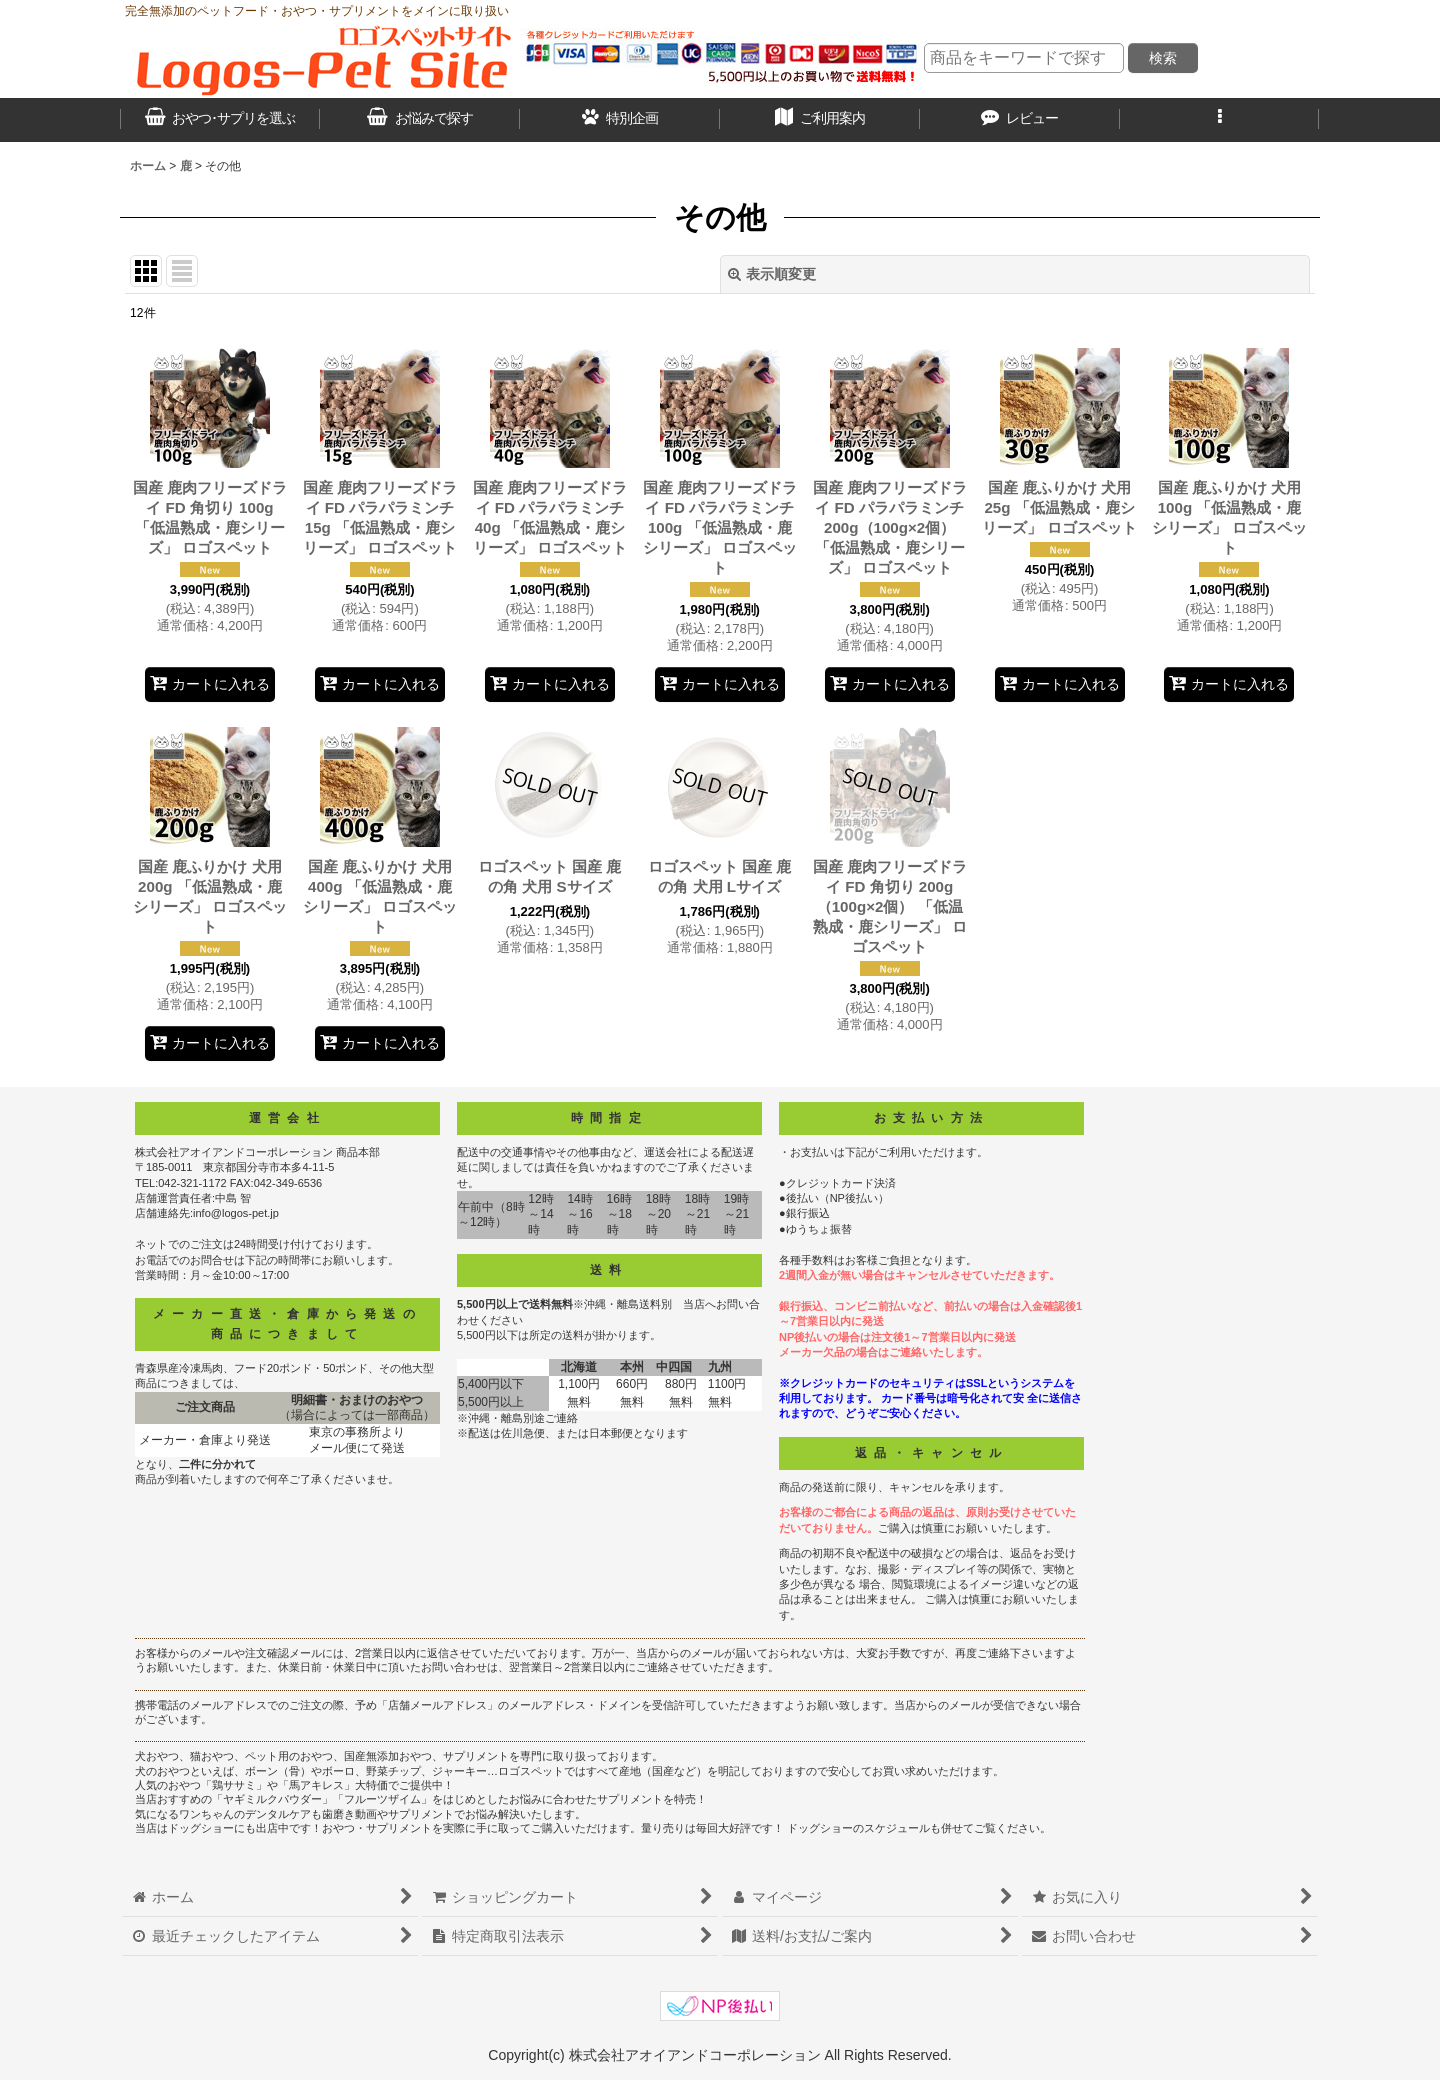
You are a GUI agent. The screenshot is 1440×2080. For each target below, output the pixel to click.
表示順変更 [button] (772, 274)
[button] (1220, 120)
